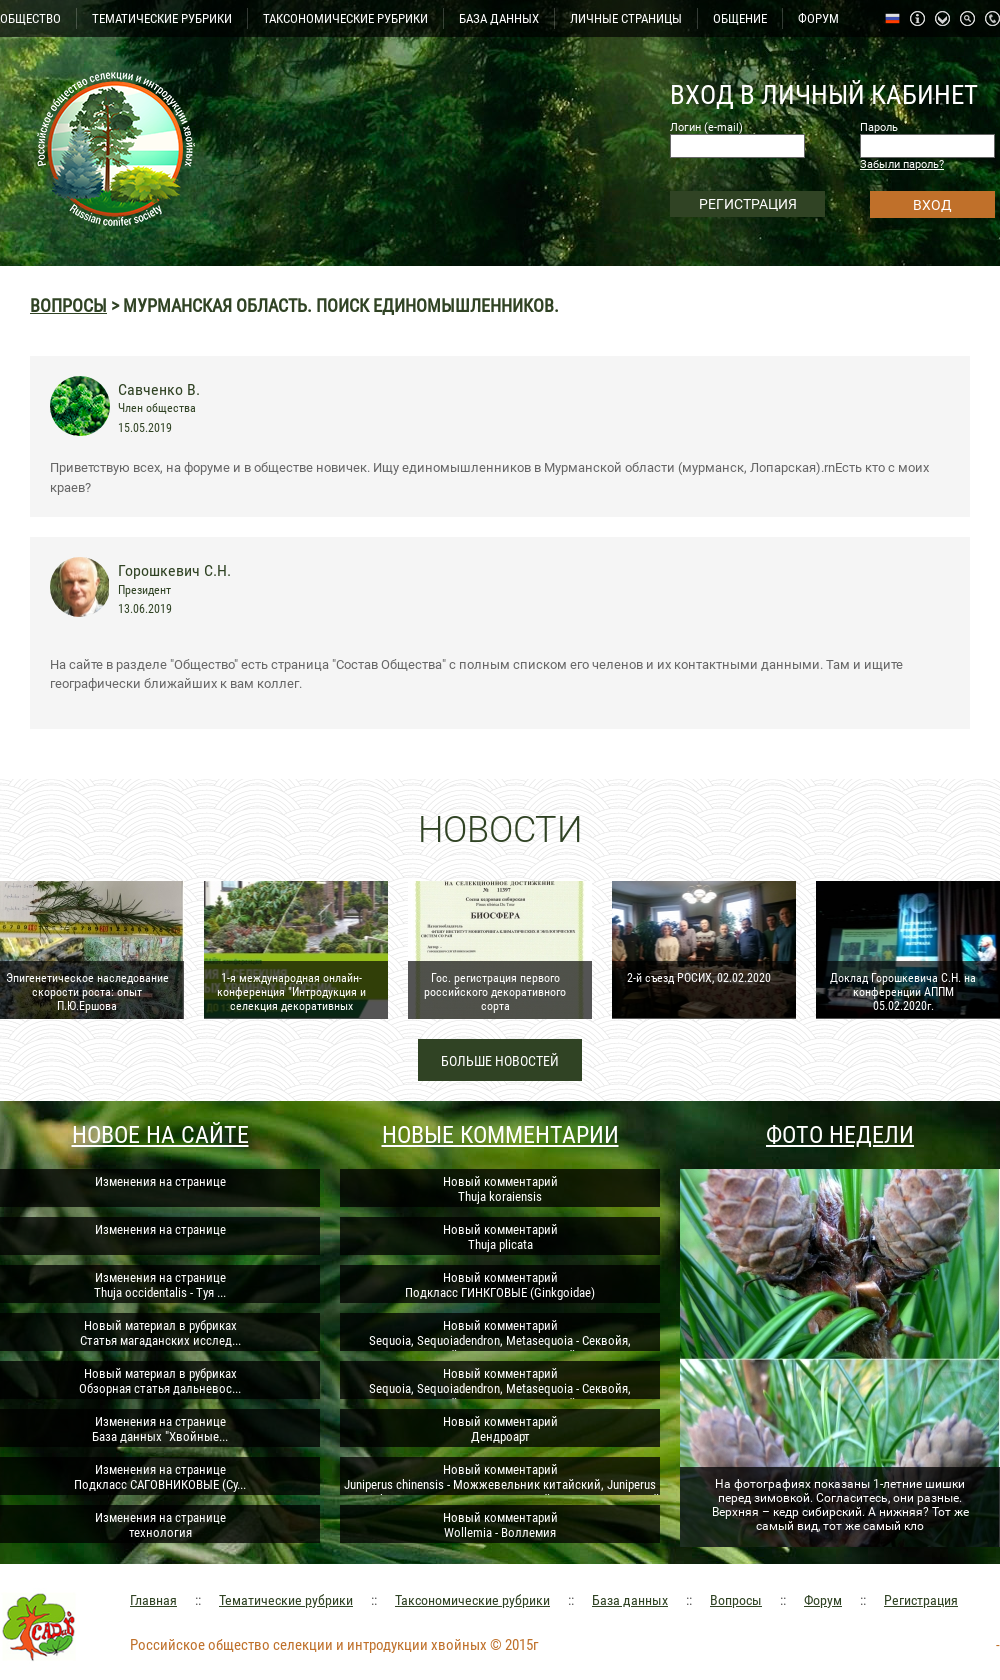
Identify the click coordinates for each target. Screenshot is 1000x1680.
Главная (153, 1600)
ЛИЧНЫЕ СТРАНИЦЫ (626, 18)
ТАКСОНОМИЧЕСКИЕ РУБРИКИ (345, 18)
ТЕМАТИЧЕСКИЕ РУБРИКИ (162, 18)
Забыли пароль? (902, 164)
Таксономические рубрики (472, 1600)
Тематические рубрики (286, 1600)
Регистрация (921, 1600)
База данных (630, 1600)
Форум (823, 1600)
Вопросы (68, 305)
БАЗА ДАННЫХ (499, 18)
